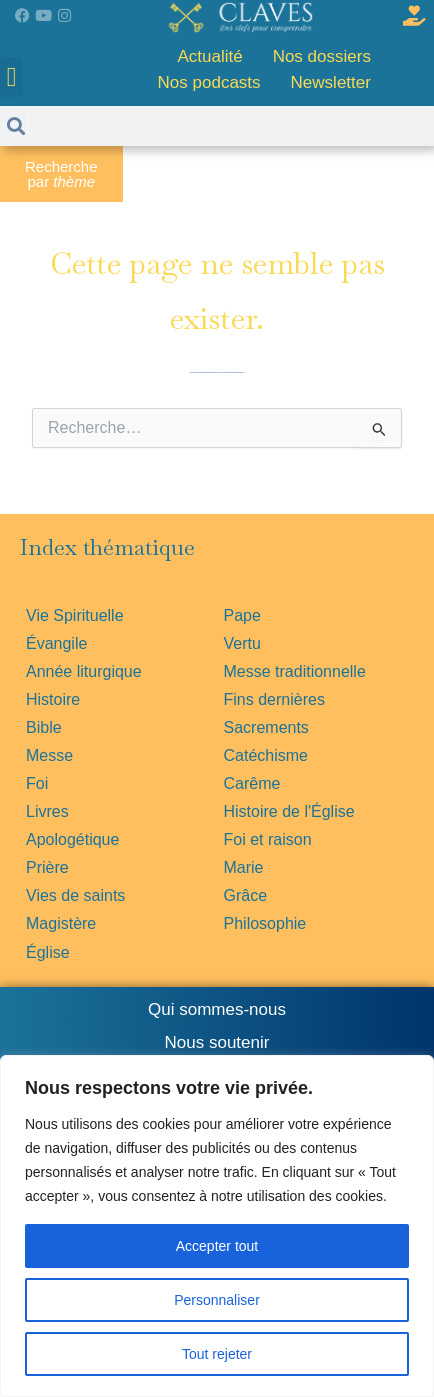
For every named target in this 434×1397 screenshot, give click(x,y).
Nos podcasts (209, 82)
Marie (244, 867)
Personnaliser (217, 1300)
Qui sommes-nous (217, 1009)
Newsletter (331, 82)
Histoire (53, 699)
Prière (47, 867)
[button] (11, 77)
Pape (242, 615)
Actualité (209, 56)
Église (48, 952)
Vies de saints (75, 895)
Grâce (246, 895)
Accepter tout (217, 1246)
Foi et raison (268, 839)
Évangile (56, 643)
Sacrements (266, 727)
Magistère (61, 923)
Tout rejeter (217, 1354)
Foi (37, 783)
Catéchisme (266, 755)
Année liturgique (84, 671)
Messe (49, 755)
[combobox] (217, 428)
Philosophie (265, 923)
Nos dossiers (322, 56)
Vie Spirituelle (75, 615)
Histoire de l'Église (289, 811)
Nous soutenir (217, 1042)
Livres (47, 811)
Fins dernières (274, 699)
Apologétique (72, 839)
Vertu (242, 643)
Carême (252, 783)
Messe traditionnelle (295, 671)
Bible (44, 727)
